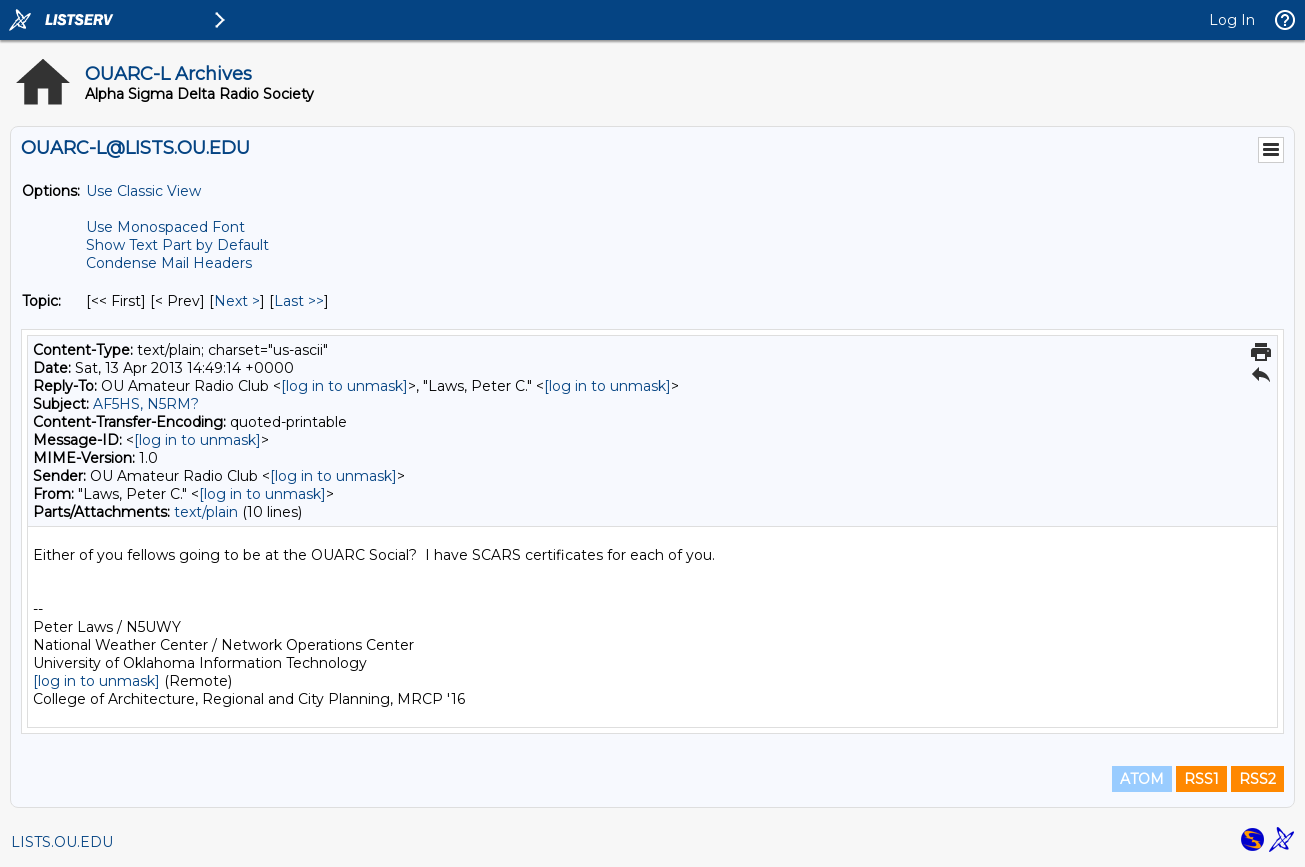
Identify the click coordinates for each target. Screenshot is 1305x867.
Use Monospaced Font (165, 227)
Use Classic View (143, 191)
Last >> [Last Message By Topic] (299, 301)
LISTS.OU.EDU (62, 842)
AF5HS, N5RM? (146, 404)
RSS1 (1201, 779)
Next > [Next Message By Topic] (237, 301)
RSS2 (1257, 779)
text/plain (206, 512)
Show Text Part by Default (177, 245)
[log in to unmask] (344, 386)
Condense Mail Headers (169, 263)
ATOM (1142, 779)
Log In (1232, 20)
